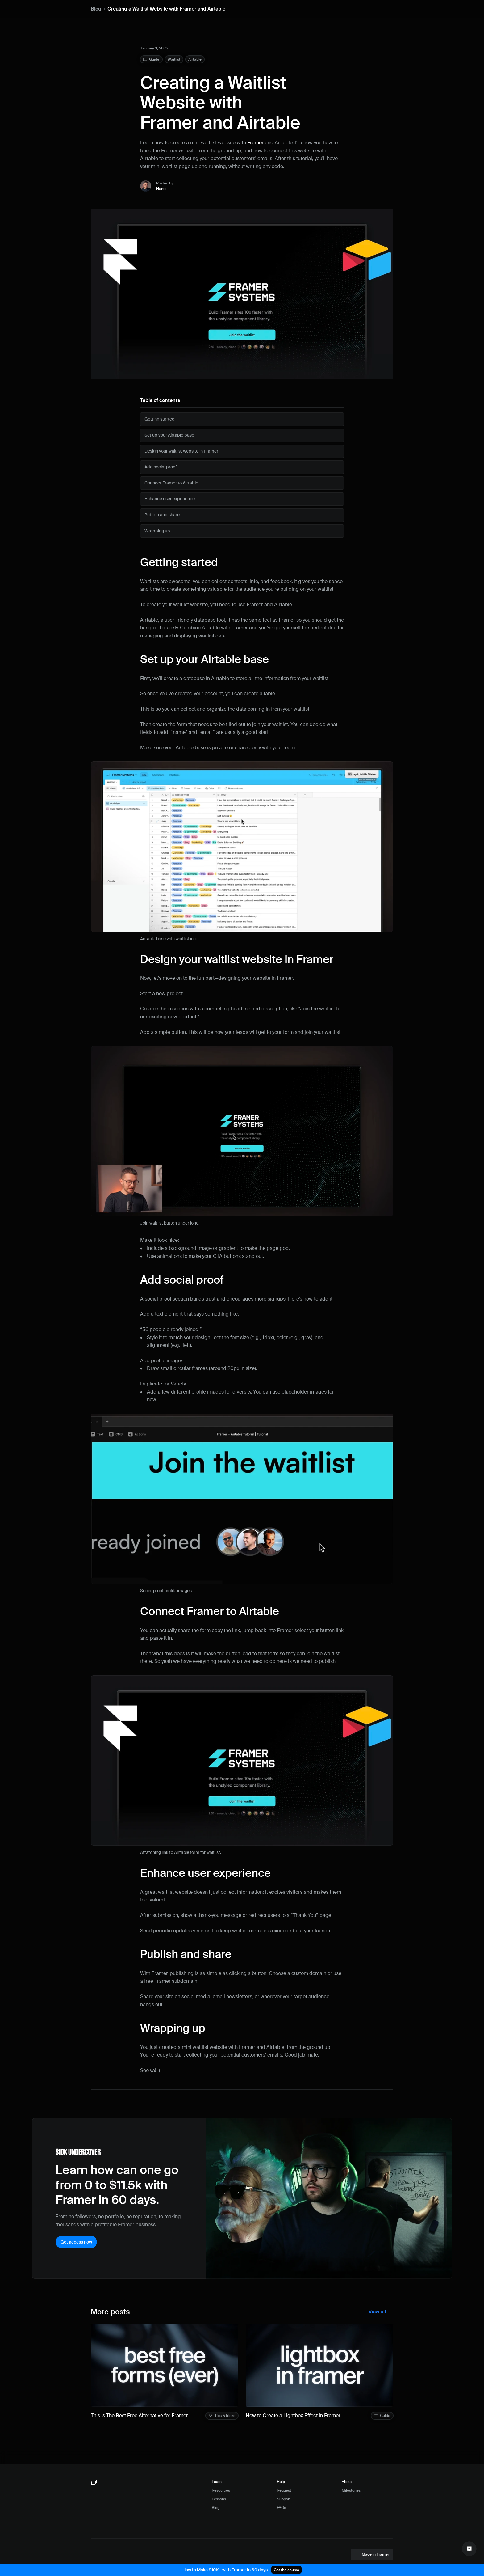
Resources (221, 2490)
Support (283, 2499)
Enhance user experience (205, 1873)
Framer (255, 142)
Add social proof (182, 1280)
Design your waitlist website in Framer (236, 959)
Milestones (351, 2490)
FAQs (281, 2507)
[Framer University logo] (94, 2482)
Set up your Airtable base (204, 659)
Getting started (179, 562)
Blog (96, 9)
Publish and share (186, 1954)
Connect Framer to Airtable (209, 1611)
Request (284, 2490)
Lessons (219, 2499)
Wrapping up (172, 2028)
